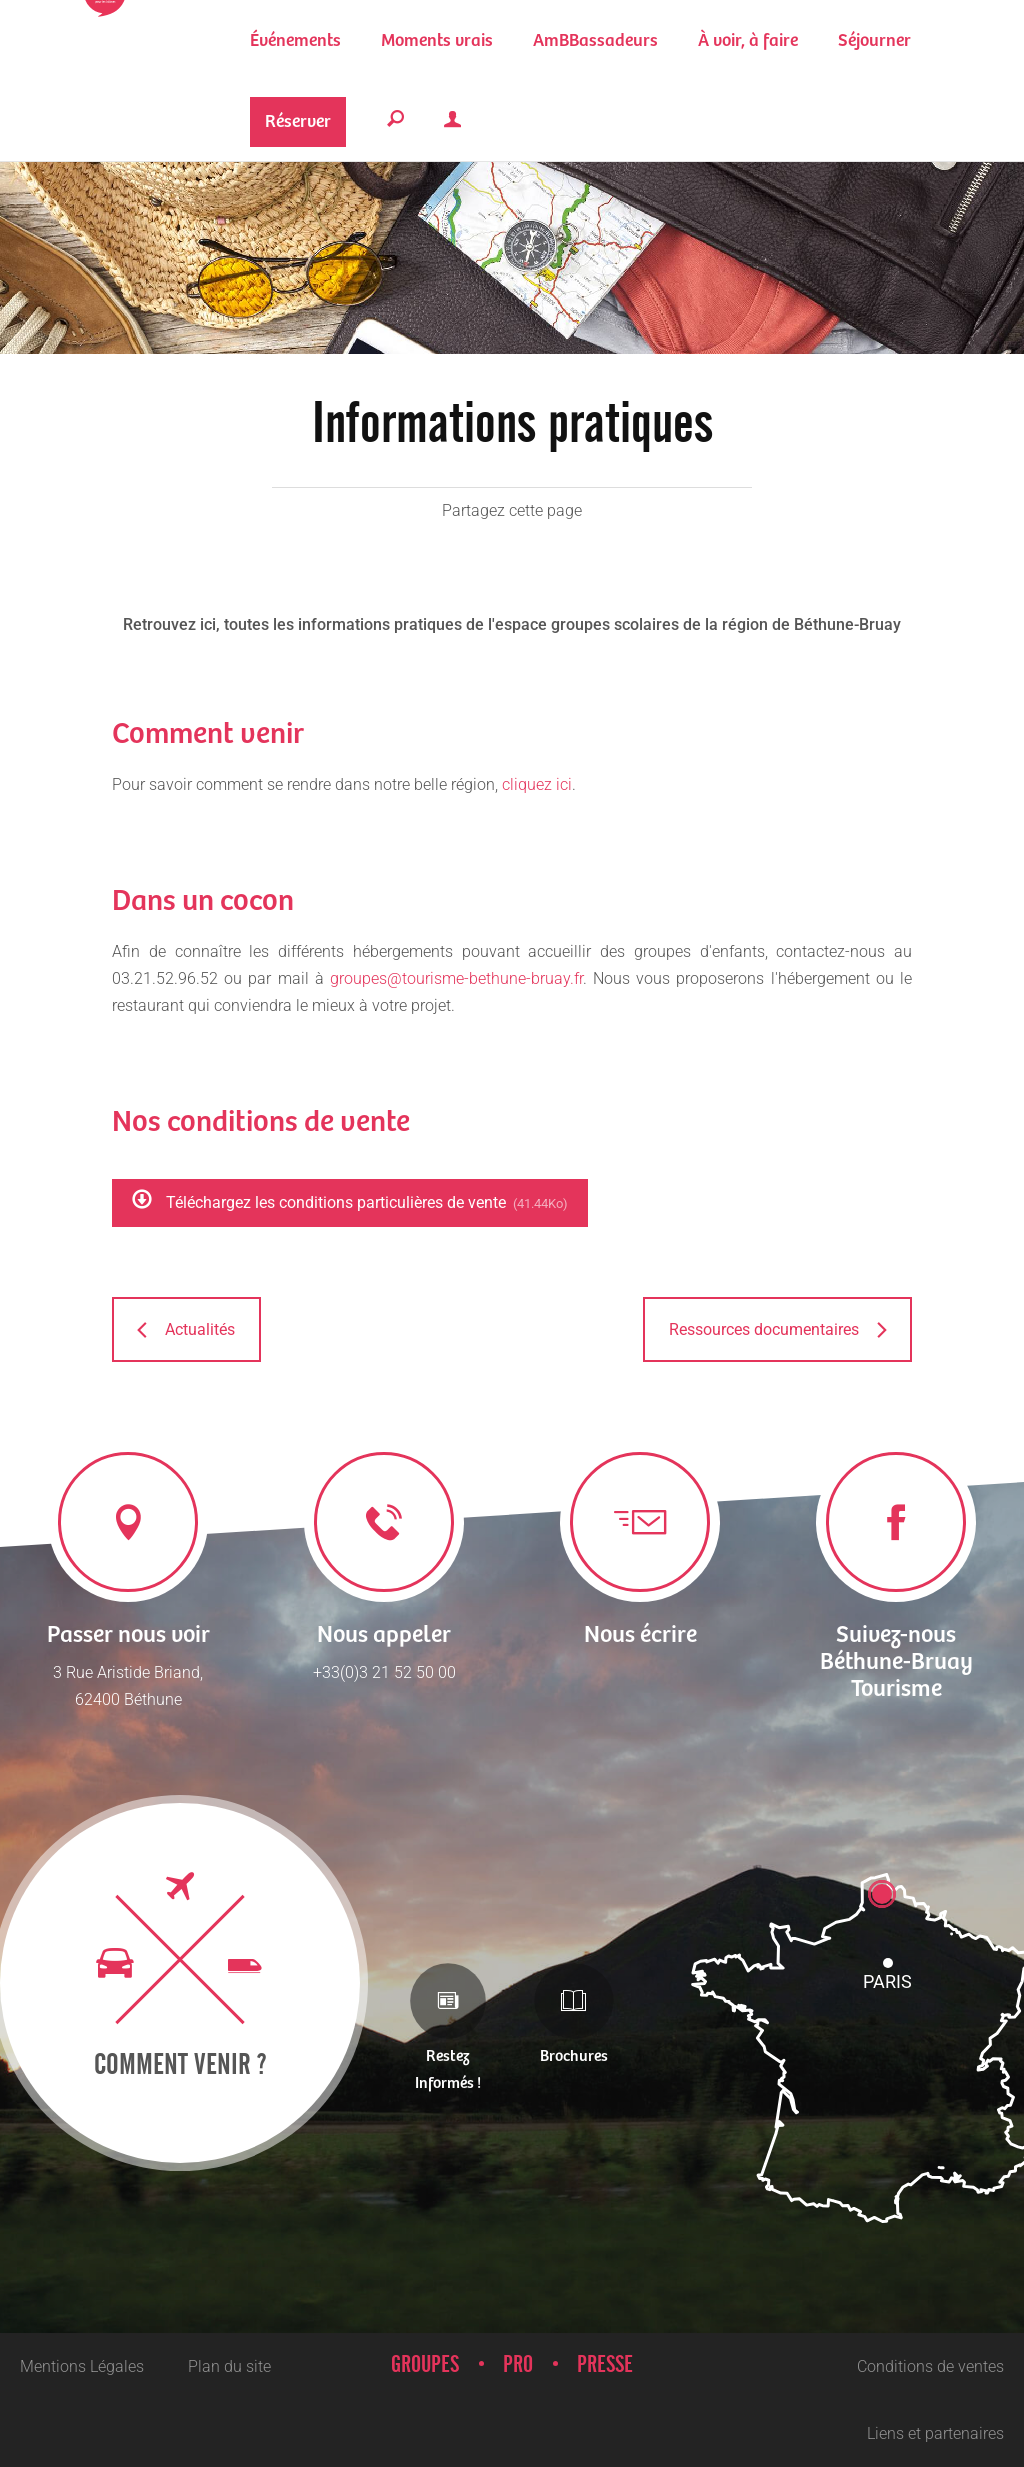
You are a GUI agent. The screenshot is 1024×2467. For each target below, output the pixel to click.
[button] (437, 40)
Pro (518, 2365)
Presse (605, 2365)
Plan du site (229, 2366)
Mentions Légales (82, 2366)
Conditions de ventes (930, 2366)
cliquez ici (537, 784)
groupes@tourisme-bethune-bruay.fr (456, 978)
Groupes (425, 2365)
